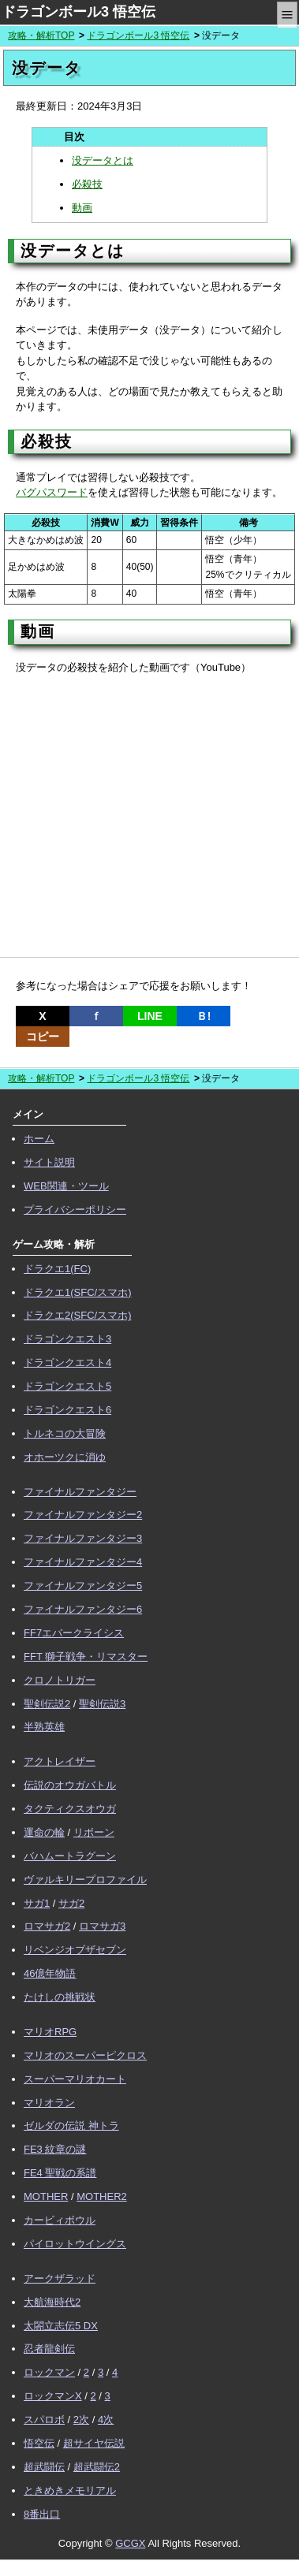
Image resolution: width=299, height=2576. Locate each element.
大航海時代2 (52, 2302)
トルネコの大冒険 (65, 1433)
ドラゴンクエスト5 (67, 1386)
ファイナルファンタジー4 (83, 1562)
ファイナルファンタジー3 (83, 1538)
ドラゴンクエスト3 (67, 1339)
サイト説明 (49, 1162)
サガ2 (71, 1903)
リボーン (93, 1832)
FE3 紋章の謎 (55, 2149)
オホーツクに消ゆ (65, 1457)
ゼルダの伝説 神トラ (71, 2125)
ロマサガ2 (47, 1926)
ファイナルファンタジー (80, 1492)
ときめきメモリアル (70, 2490)
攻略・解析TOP (41, 35)
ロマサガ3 (102, 1926)
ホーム (39, 1139)
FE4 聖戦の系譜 (60, 2173)
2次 (81, 2419)
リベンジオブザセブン (75, 1950)
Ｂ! (203, 1016)
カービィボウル (59, 2220)
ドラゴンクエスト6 (67, 1410)
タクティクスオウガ (70, 1809)
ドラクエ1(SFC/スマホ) (78, 1292)
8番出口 (42, 2514)
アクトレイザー (59, 1761)
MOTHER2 (102, 2196)
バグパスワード (52, 492)
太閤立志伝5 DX (61, 2326)
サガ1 (37, 1903)
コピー (42, 1036)
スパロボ (44, 2419)
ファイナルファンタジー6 (83, 1609)
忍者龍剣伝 (49, 2349)
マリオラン (49, 2103)
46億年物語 (50, 1973)
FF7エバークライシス (74, 1633)
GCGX (130, 2543)
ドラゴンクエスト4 (67, 1362)
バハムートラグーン (70, 1856)
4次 (106, 2419)
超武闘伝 (44, 2467)
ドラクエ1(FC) (57, 1269)
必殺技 (87, 184)
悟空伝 (39, 2443)
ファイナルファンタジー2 (83, 1515)
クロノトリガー (59, 1680)
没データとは (102, 160)
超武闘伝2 (96, 2467)
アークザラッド (59, 2278)
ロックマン (49, 2372)
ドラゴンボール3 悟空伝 (78, 12)
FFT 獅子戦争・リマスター (86, 1656)
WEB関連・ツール (66, 1186)
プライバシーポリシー (75, 1209)
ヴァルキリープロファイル (85, 1879)
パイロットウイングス (75, 2244)
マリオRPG (50, 2032)
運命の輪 (44, 1832)
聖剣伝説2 (47, 1704)
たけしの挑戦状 (59, 1997)
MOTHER (46, 2196)
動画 (82, 208)
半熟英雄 (44, 1727)
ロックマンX (53, 2396)
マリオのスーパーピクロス (85, 2055)
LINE (150, 1016)
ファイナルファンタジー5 (83, 1585)
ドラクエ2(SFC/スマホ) (78, 1315)
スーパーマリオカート (75, 2079)
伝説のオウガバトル (70, 1785)
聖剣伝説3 (102, 1704)
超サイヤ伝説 (94, 2443)
